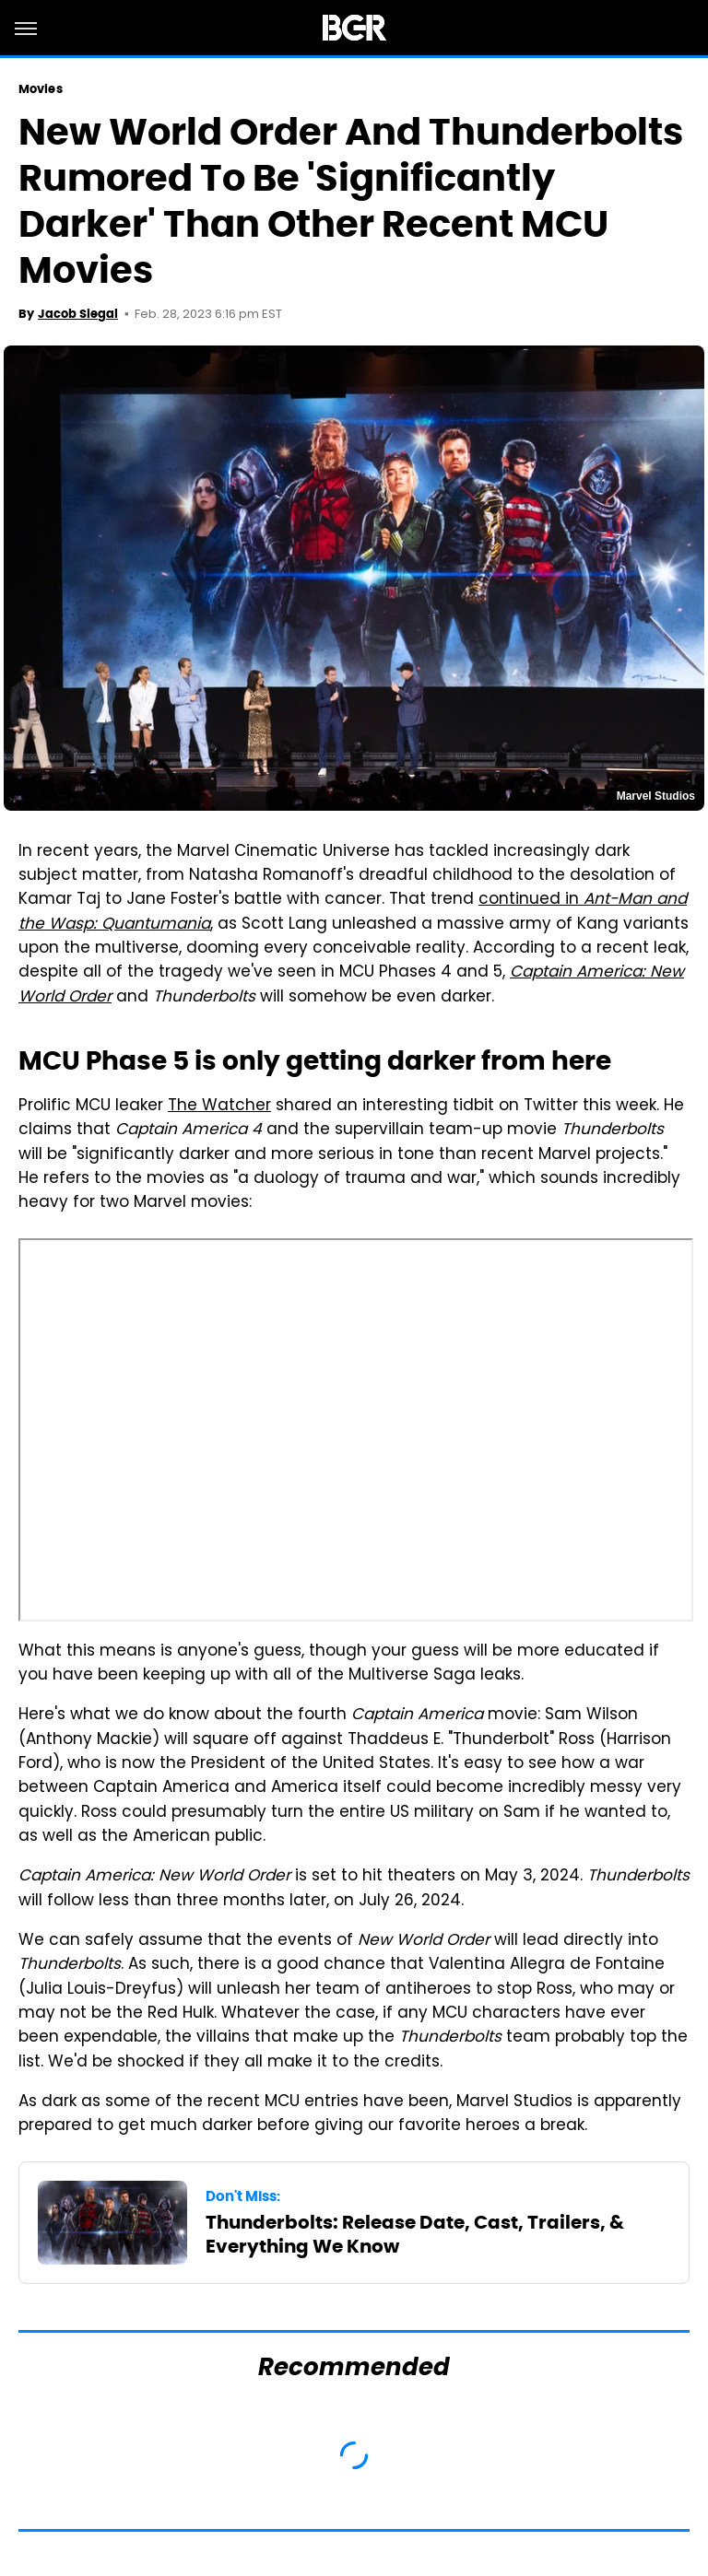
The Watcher (219, 1106)
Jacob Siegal (78, 314)
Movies (40, 89)
